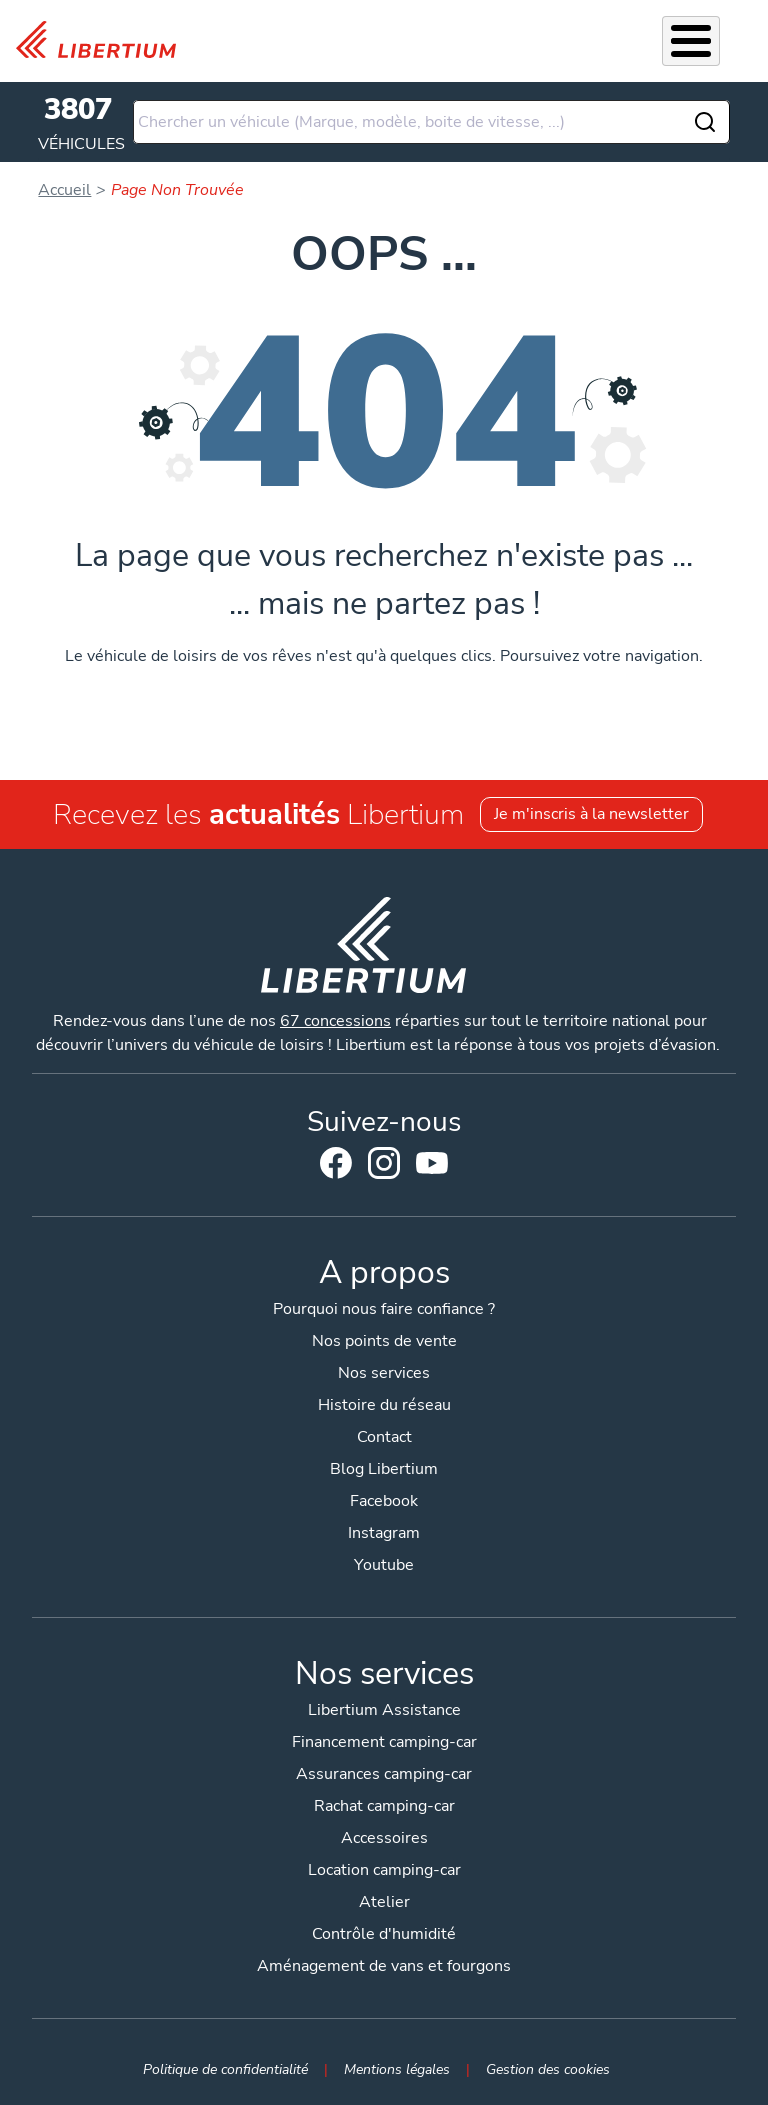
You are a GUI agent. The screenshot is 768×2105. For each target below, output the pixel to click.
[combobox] (431, 122)
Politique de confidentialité (225, 2069)
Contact (384, 1437)
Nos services (384, 1373)
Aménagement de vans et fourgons (384, 1966)
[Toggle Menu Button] (691, 41)
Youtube (432, 1168)
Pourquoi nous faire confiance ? (384, 1309)
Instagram (384, 1163)
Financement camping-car (384, 1742)
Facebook (336, 1163)
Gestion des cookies (548, 2069)
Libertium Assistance (384, 1710)
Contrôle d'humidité (384, 1934)
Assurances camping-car (384, 1774)
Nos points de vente (384, 1341)
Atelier (384, 1902)
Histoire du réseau (384, 1405)
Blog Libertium (384, 1469)
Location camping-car (384, 1870)
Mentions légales (397, 2069)
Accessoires (384, 1838)
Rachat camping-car (384, 1806)
